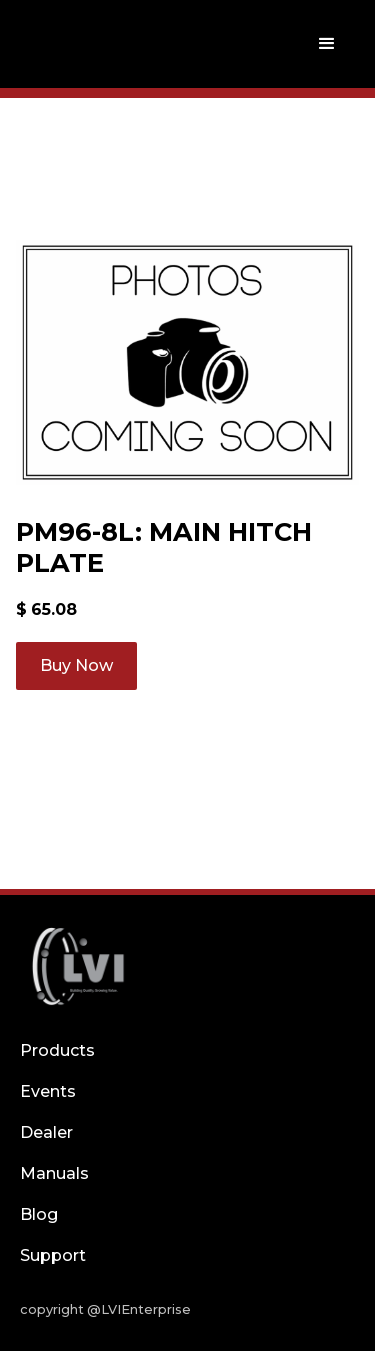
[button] (327, 44)
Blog (39, 1214)
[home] (73, 44)
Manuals (54, 1173)
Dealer (46, 1132)
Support (53, 1255)
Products (57, 1050)
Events (48, 1091)
